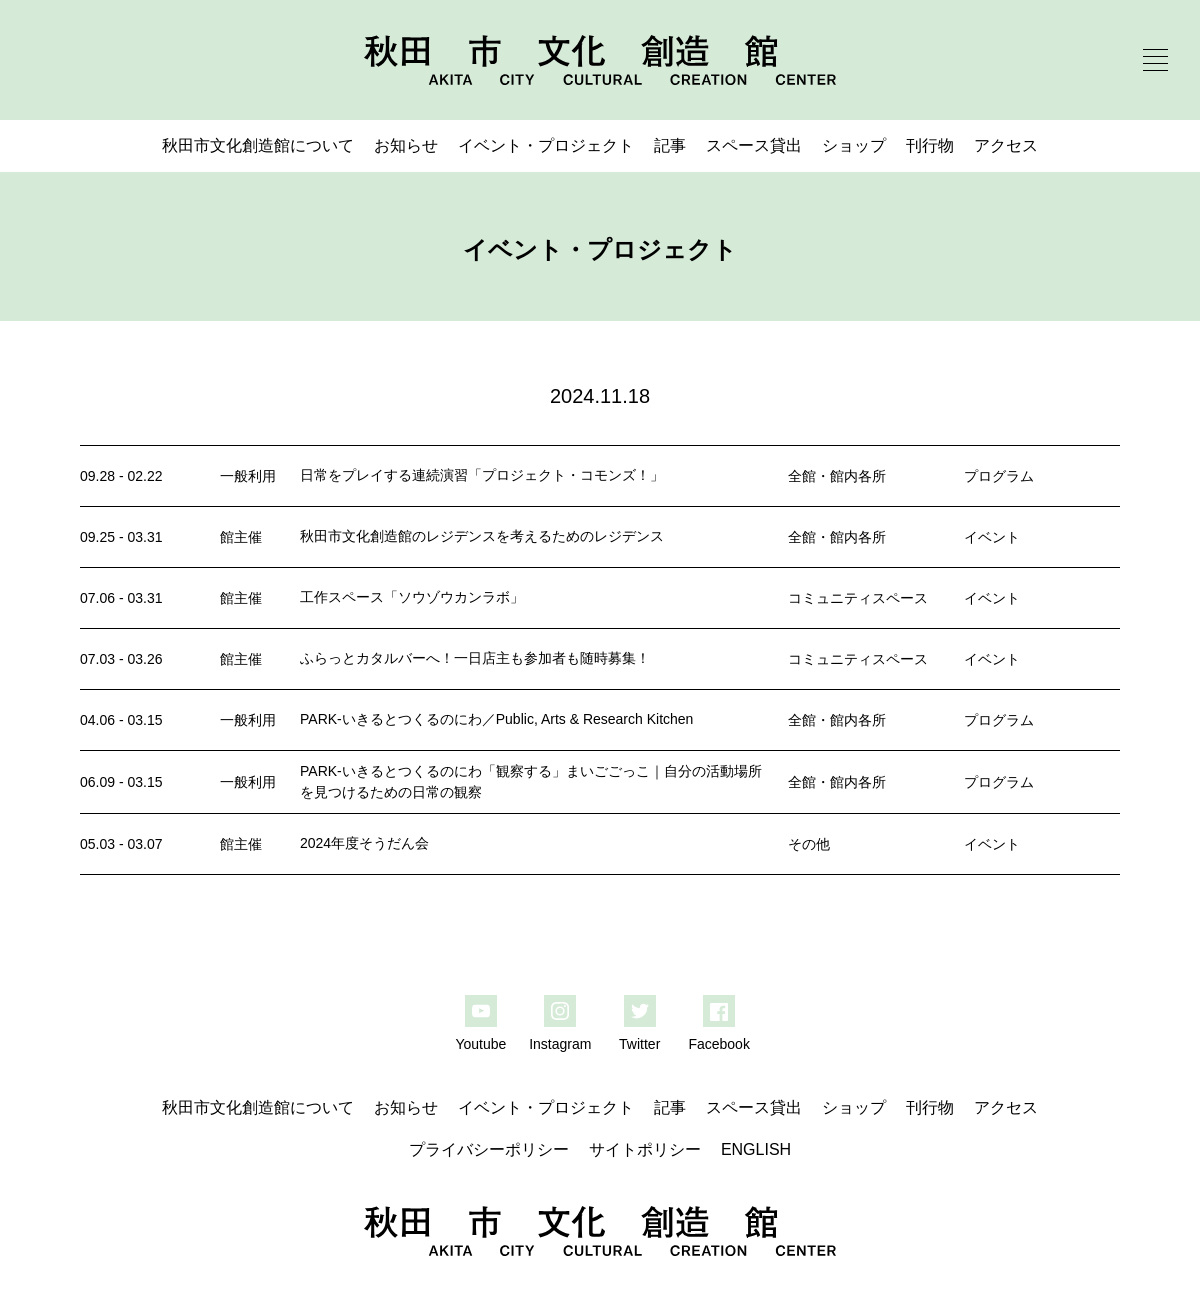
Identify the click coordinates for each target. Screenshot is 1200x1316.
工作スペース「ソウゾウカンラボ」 (412, 597)
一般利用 (248, 476)
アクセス (1006, 145)
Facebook (718, 1044)
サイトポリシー (645, 1149)
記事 (670, 145)
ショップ (854, 145)
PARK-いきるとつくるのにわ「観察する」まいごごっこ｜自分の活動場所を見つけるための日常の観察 (531, 781)
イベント (992, 537)
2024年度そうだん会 (364, 843)
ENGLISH (756, 1149)
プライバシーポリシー (489, 1149)
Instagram (560, 1044)
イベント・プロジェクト (546, 145)
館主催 (241, 537)
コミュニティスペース (858, 598)
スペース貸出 (754, 145)
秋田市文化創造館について (258, 145)
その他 (809, 844)
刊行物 (930, 145)
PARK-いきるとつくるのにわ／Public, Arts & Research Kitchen (496, 719)
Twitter (639, 1044)
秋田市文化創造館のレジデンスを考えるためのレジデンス (482, 536)
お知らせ (406, 145)
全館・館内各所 (837, 476)
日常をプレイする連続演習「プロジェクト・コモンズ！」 (482, 475)
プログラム (999, 476)
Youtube (480, 1044)
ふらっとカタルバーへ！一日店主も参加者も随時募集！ (475, 658)
